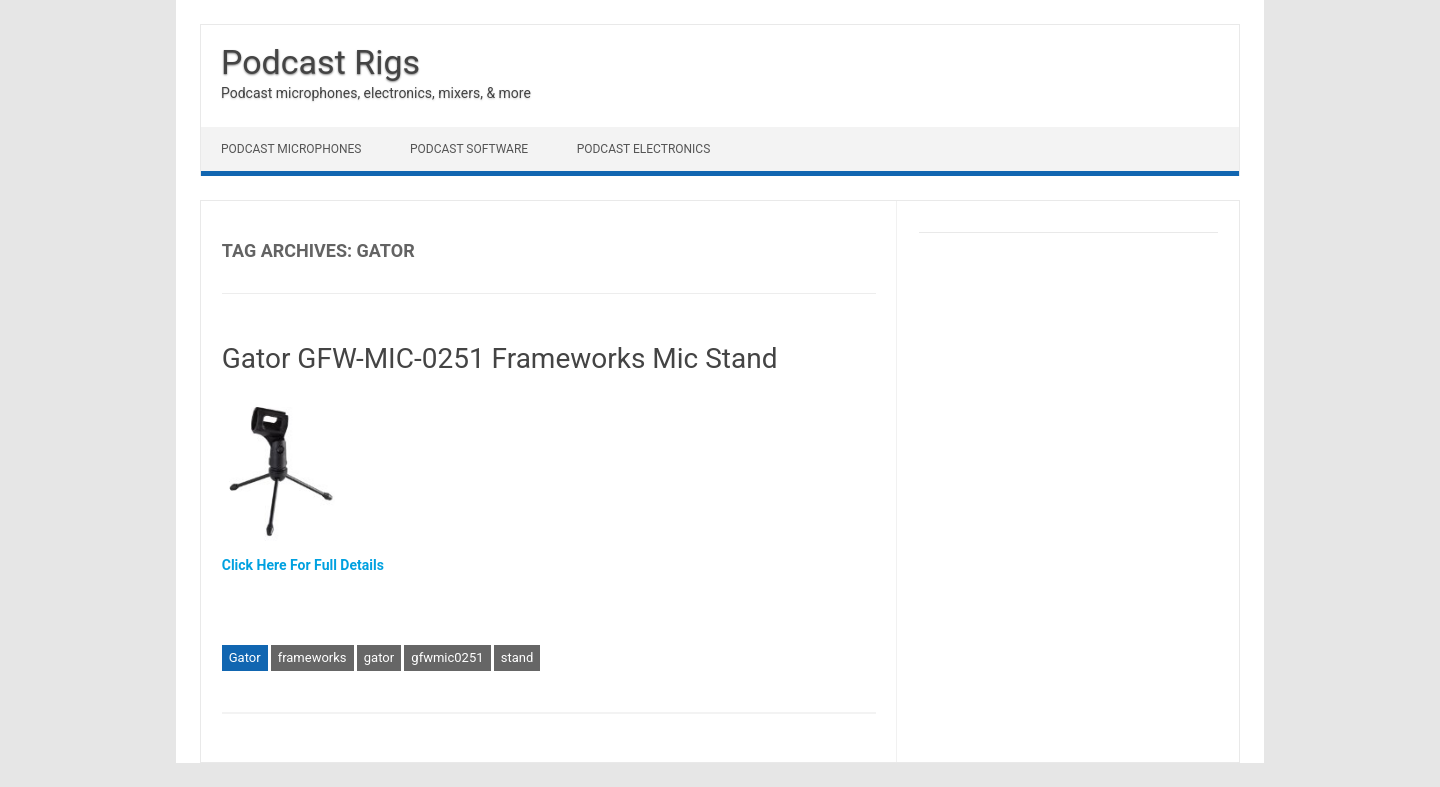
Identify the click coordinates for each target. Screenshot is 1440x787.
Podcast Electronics (644, 149)
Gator (245, 657)
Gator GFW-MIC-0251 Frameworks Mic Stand (500, 358)
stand (517, 657)
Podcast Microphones (291, 149)
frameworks (312, 657)
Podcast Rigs (320, 62)
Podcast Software (469, 149)
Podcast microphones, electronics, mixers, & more (376, 93)
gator (379, 657)
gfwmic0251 (447, 657)
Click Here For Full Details (303, 565)
